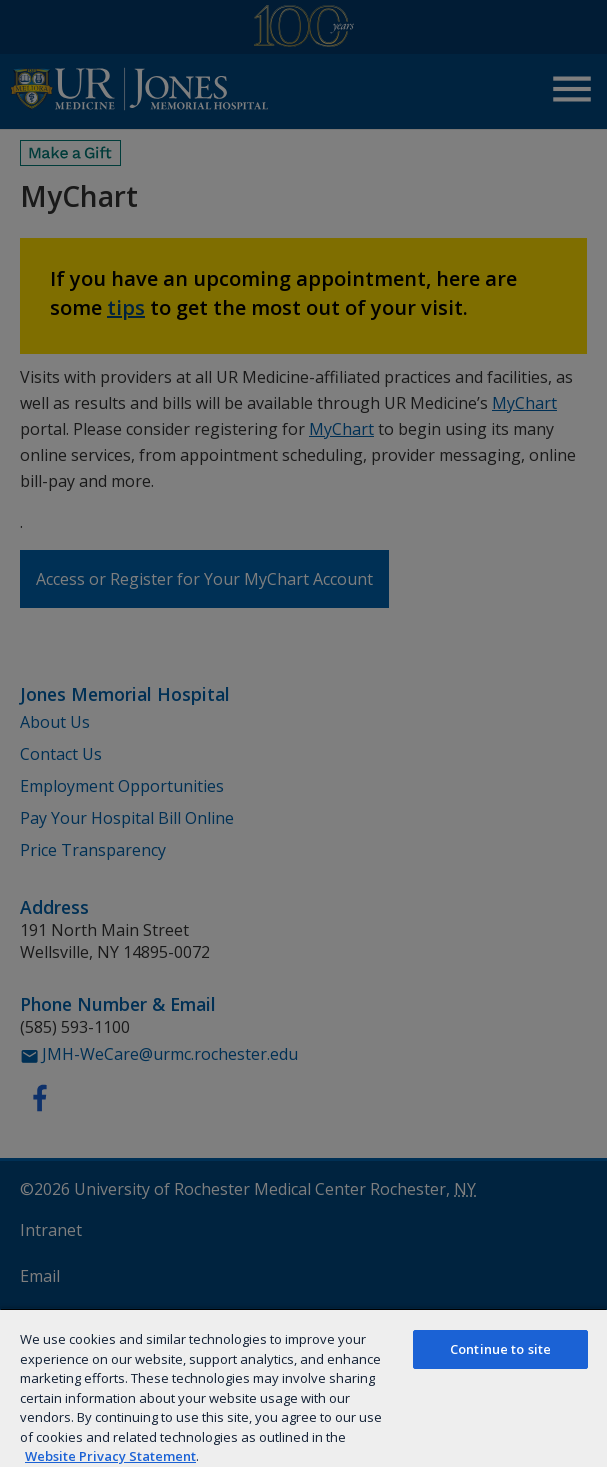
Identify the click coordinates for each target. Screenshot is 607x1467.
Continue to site (500, 1349)
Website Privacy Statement (110, 1456)
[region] (303, 1387)
